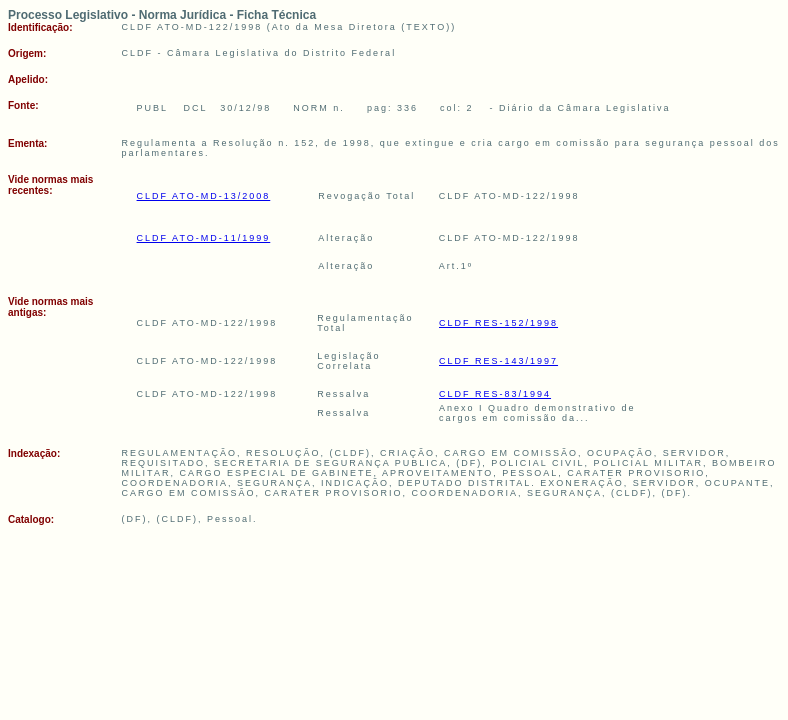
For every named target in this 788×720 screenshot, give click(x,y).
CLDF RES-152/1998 (498, 323)
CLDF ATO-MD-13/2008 (204, 196)
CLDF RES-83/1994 (495, 394)
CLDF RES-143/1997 (498, 361)
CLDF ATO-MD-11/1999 (204, 238)
